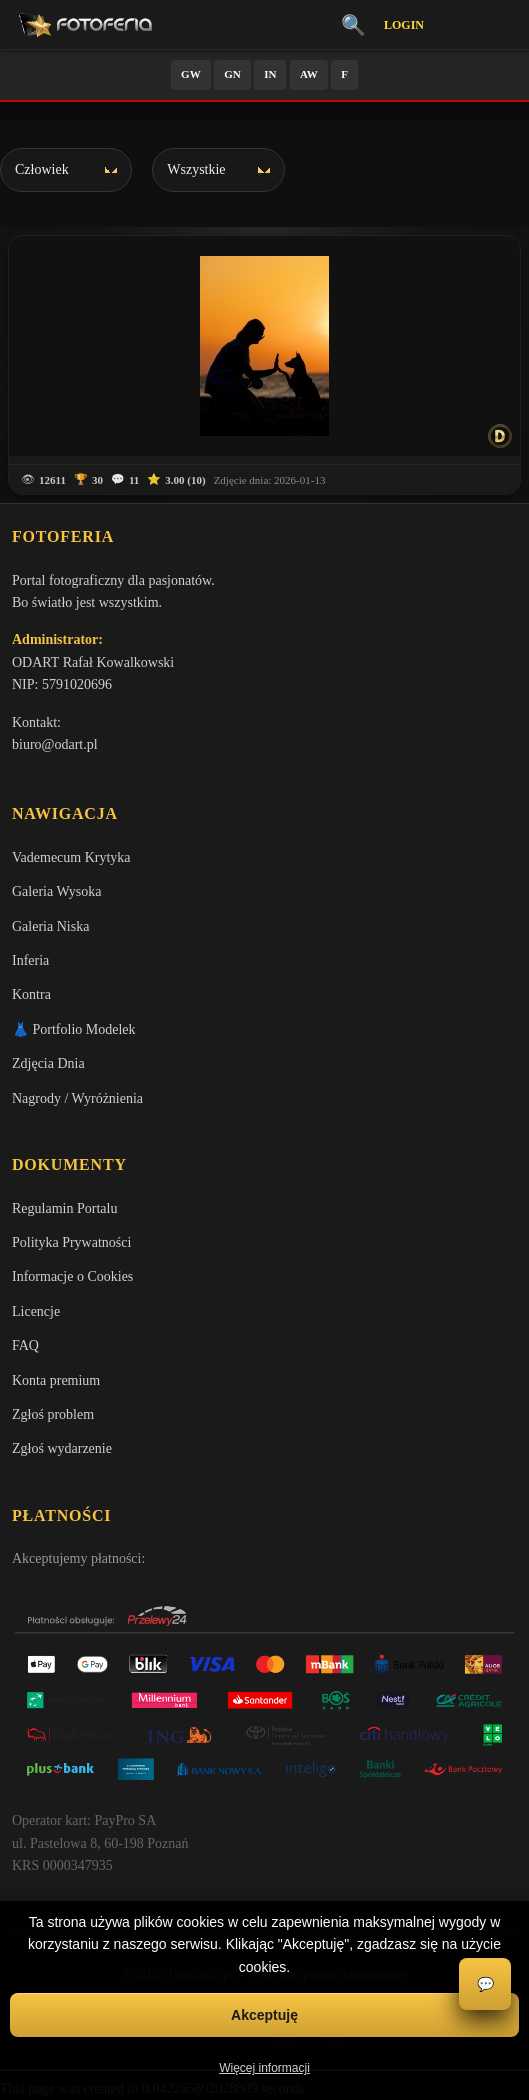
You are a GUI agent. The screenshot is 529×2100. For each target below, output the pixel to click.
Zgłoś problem (53, 1414)
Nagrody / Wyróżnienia (77, 1098)
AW (309, 74)
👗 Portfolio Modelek (74, 1029)
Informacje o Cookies (72, 1276)
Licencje (36, 1311)
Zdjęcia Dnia (48, 1063)
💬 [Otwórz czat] (485, 1984)
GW (191, 74)
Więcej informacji (264, 2068)
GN (232, 74)
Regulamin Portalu (64, 1208)
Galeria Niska (50, 926)
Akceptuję (264, 2015)
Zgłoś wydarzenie (62, 1448)
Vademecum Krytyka (71, 857)
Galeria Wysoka (56, 891)
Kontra (31, 994)
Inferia (30, 960)
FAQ (25, 1345)
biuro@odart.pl (55, 744)
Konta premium (56, 1380)
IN (270, 74)
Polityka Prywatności (71, 1242)
